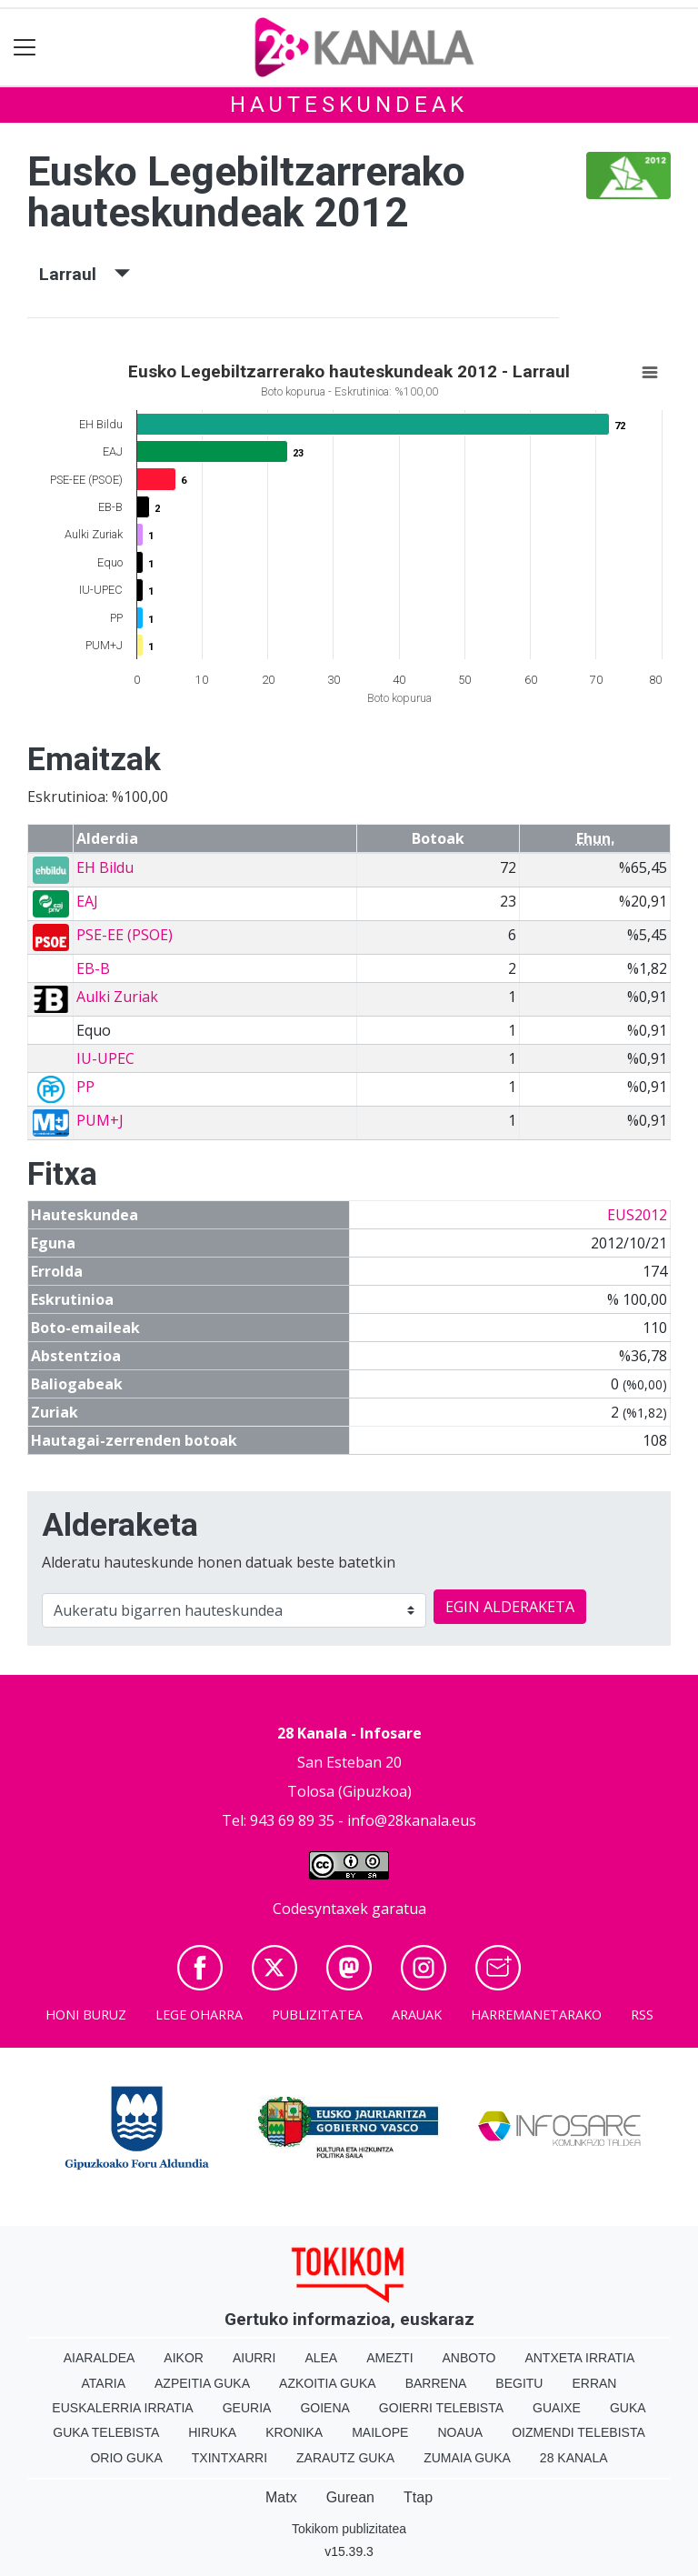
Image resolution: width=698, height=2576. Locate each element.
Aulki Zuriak (117, 997)
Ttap (418, 2497)
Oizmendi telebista (578, 2432)
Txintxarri (229, 2458)
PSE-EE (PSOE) (124, 935)
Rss (642, 2014)
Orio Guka (126, 2458)
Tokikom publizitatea (349, 2528)
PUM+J (100, 1120)
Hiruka (212, 2432)
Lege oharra (199, 2014)
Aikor (184, 2357)
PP (85, 1087)
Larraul (84, 274)
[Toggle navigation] (25, 48)
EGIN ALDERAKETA (509, 1607)
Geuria (247, 2408)
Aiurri (254, 2357)
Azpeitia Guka (202, 2383)
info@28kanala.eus (411, 1820)
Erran (594, 2383)
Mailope (380, 2432)
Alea (320, 2357)
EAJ (87, 901)
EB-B (93, 968)
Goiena (324, 2408)
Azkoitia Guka (327, 2383)
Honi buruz (85, 2014)
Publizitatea (317, 2014)
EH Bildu (105, 867)
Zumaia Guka (467, 2458)
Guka (628, 2408)
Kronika (294, 2432)
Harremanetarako (536, 2014)
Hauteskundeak (349, 104)
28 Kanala (574, 2458)
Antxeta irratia (579, 2357)
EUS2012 (637, 1215)
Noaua (460, 2432)
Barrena (436, 2383)
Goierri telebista (441, 2408)
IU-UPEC (105, 1058)
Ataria (104, 2383)
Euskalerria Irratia (122, 2408)
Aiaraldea (99, 2357)
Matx (281, 2497)
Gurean (350, 2497)
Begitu (519, 2383)
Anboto (469, 2357)
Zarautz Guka (345, 2458)
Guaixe (557, 2408)
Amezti (389, 2357)
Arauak (417, 2014)
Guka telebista (106, 2432)
